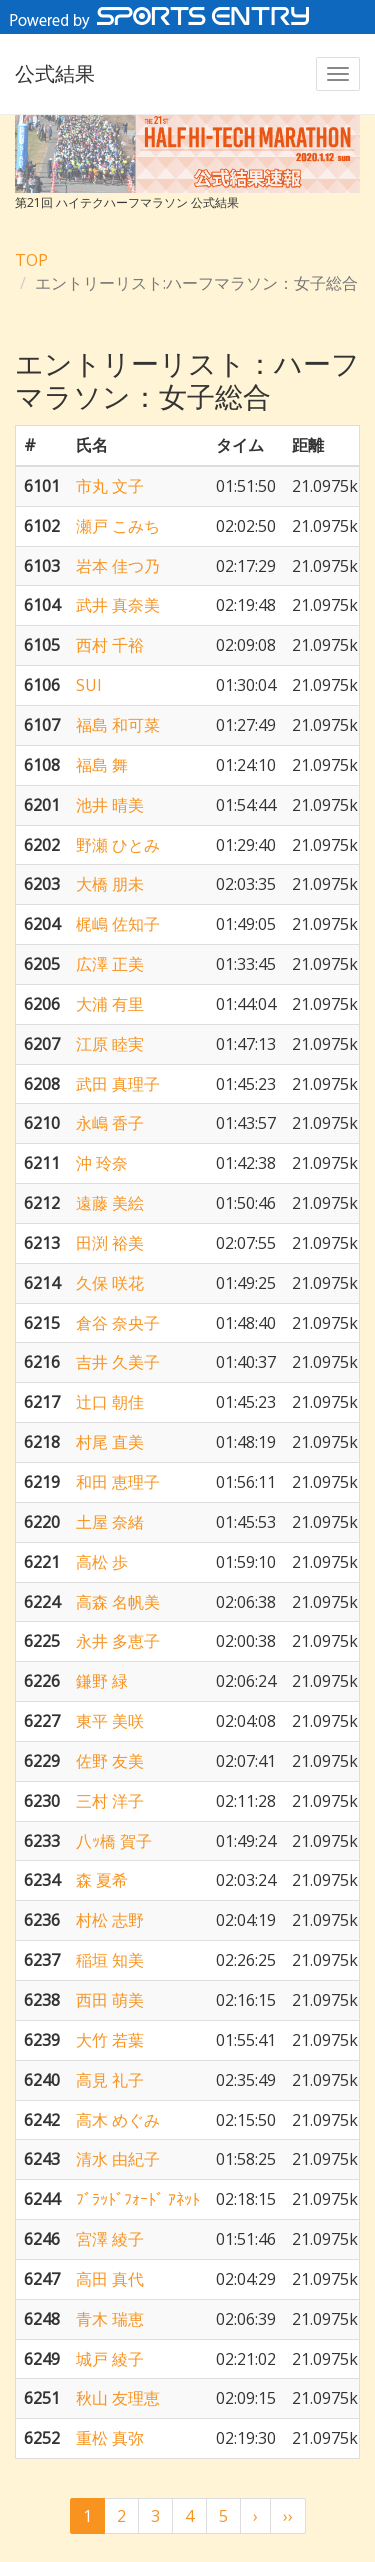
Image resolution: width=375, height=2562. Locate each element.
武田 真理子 (118, 1084)
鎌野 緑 (102, 1681)
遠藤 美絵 (110, 1203)
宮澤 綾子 (110, 2239)
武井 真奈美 (118, 605)
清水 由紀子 (118, 2159)
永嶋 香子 (110, 1123)
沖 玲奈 (102, 1163)
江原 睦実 (110, 1044)
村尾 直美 (110, 1442)
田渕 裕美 (110, 1243)
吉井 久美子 (118, 1362)
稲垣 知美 (110, 1960)
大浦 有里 (110, 1004)
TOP (31, 260)
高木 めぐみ (118, 2120)
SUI (89, 685)
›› (288, 2516)
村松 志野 (110, 1920)
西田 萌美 (110, 2000)
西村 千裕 (110, 645)
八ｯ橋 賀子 (114, 1841)
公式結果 (55, 73)
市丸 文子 (110, 486)
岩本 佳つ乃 (118, 566)
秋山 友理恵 (118, 2398)
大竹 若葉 (110, 2040)
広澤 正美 (110, 964)
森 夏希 (102, 1880)
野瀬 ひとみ (118, 845)
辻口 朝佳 (110, 1402)
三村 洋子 (110, 1801)
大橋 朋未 (110, 884)
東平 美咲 (110, 1721)
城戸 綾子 (110, 2359)
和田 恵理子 (118, 1482)
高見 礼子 (110, 2080)
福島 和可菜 (118, 725)
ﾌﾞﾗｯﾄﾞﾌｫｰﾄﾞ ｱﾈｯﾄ (138, 2199)
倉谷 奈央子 (118, 1323)
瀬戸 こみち (118, 526)
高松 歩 (102, 1562)
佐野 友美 (110, 1761)
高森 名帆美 (118, 1602)
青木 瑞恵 (110, 2319)
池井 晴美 (110, 805)
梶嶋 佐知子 (118, 924)
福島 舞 (102, 765)
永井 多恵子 (118, 1641)
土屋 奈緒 (110, 1522)
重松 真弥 (110, 2438)
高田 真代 (110, 2279)
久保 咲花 (110, 1283)
